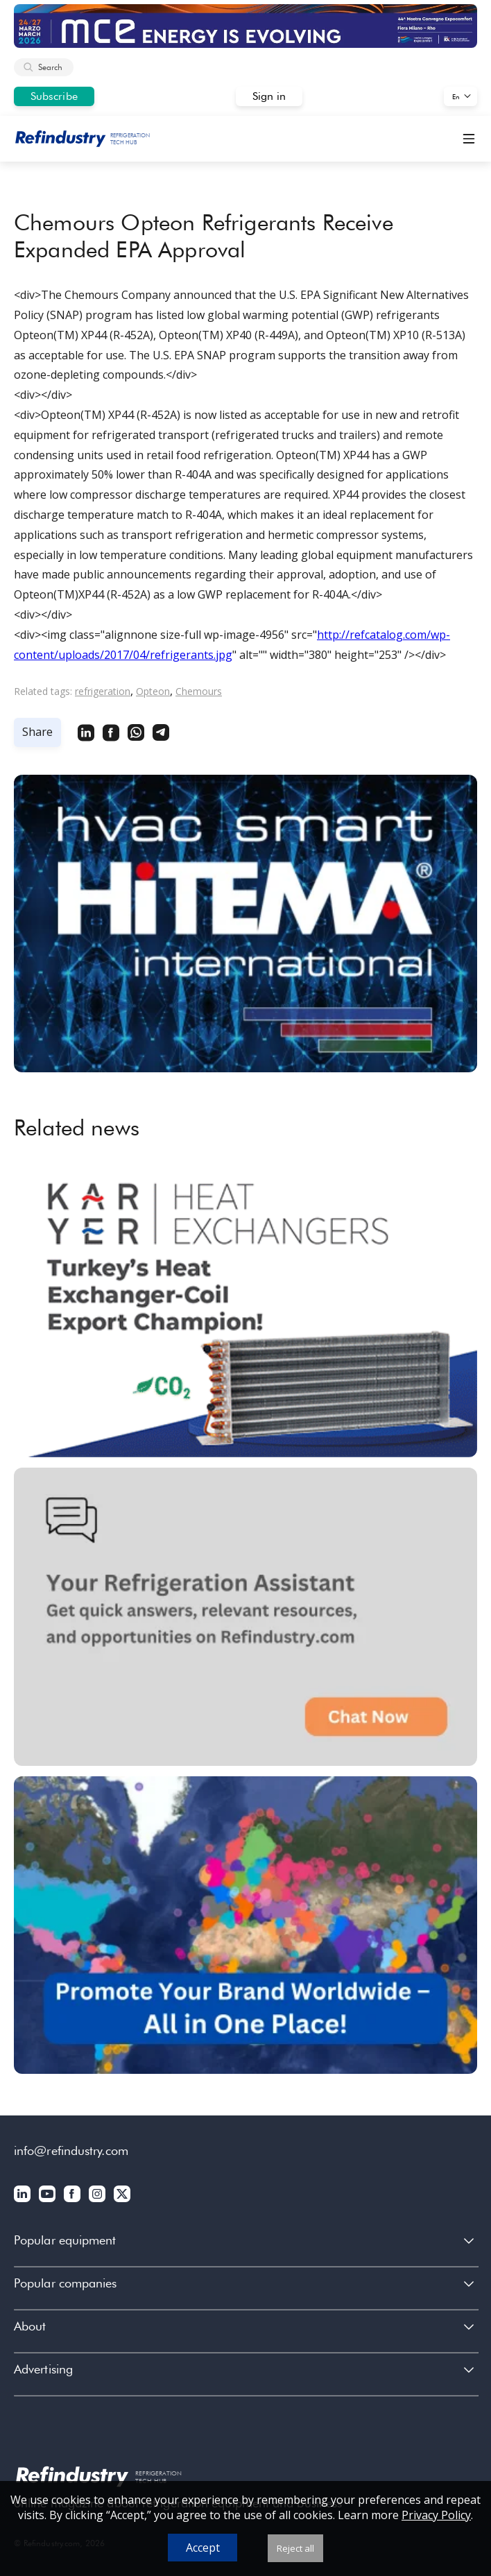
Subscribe (54, 96)
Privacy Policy (436, 2515)
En (456, 96)
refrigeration (102, 691)
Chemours (198, 691)
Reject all (295, 2548)
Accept (203, 2547)
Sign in (269, 96)
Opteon (153, 691)
